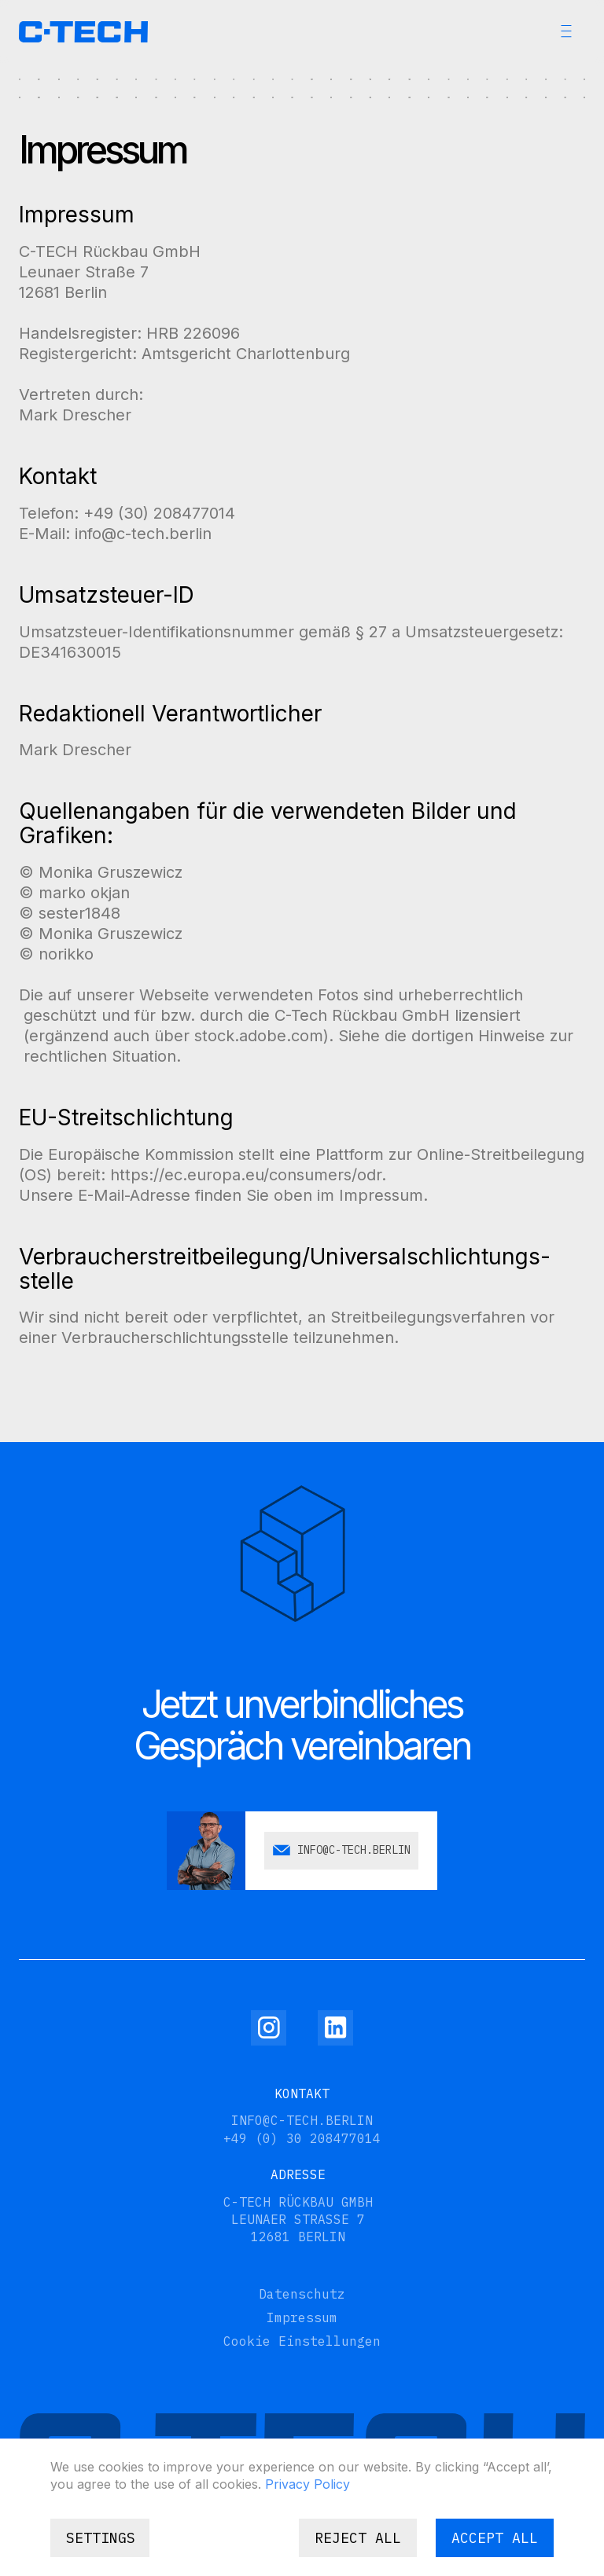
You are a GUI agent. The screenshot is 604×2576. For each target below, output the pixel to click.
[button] (566, 31)
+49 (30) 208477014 (159, 513)
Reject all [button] (358, 2538)
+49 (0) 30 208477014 (302, 2138)
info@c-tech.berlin (143, 533)
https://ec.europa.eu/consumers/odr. (248, 1174)
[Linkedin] (335, 2028)
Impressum (302, 2317)
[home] (83, 31)
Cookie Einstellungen (302, 2341)
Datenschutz (302, 2294)
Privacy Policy (307, 2484)
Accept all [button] (494, 2538)
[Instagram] (268, 2028)
